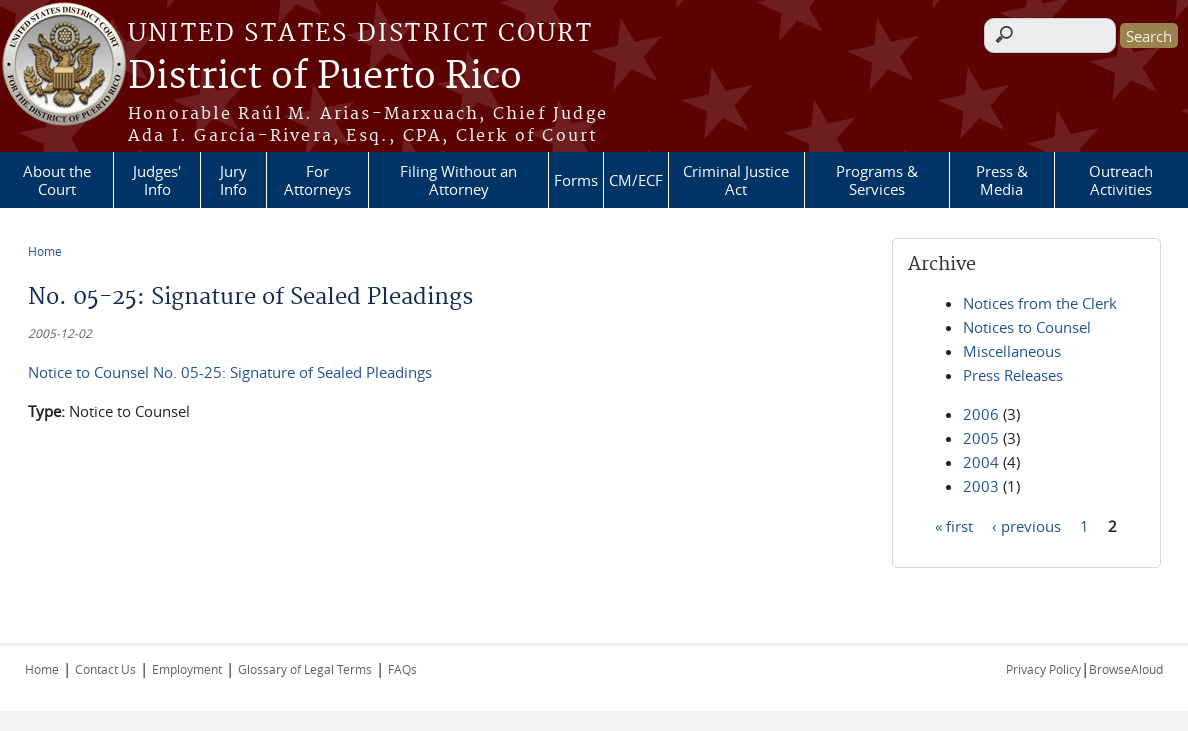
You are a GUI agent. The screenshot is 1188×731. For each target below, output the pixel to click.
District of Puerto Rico (325, 77)
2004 (981, 462)
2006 (981, 414)
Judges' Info (157, 180)
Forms (576, 180)
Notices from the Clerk (1040, 303)
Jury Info (233, 180)
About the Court (57, 180)
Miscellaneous (1012, 351)
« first (954, 525)
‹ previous (1026, 525)
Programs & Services (877, 180)
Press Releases (1013, 375)
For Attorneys (317, 180)
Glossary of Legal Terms (305, 669)
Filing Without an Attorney (458, 180)
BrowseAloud (1126, 669)
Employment (187, 669)
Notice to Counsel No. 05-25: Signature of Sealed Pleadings (230, 372)
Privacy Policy (1043, 669)
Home (45, 251)
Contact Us (105, 669)
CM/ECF (636, 180)
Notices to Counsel (1027, 327)
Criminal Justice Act (736, 180)
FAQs (402, 669)
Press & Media (1002, 180)
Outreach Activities (1121, 180)
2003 (981, 486)
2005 (981, 438)
